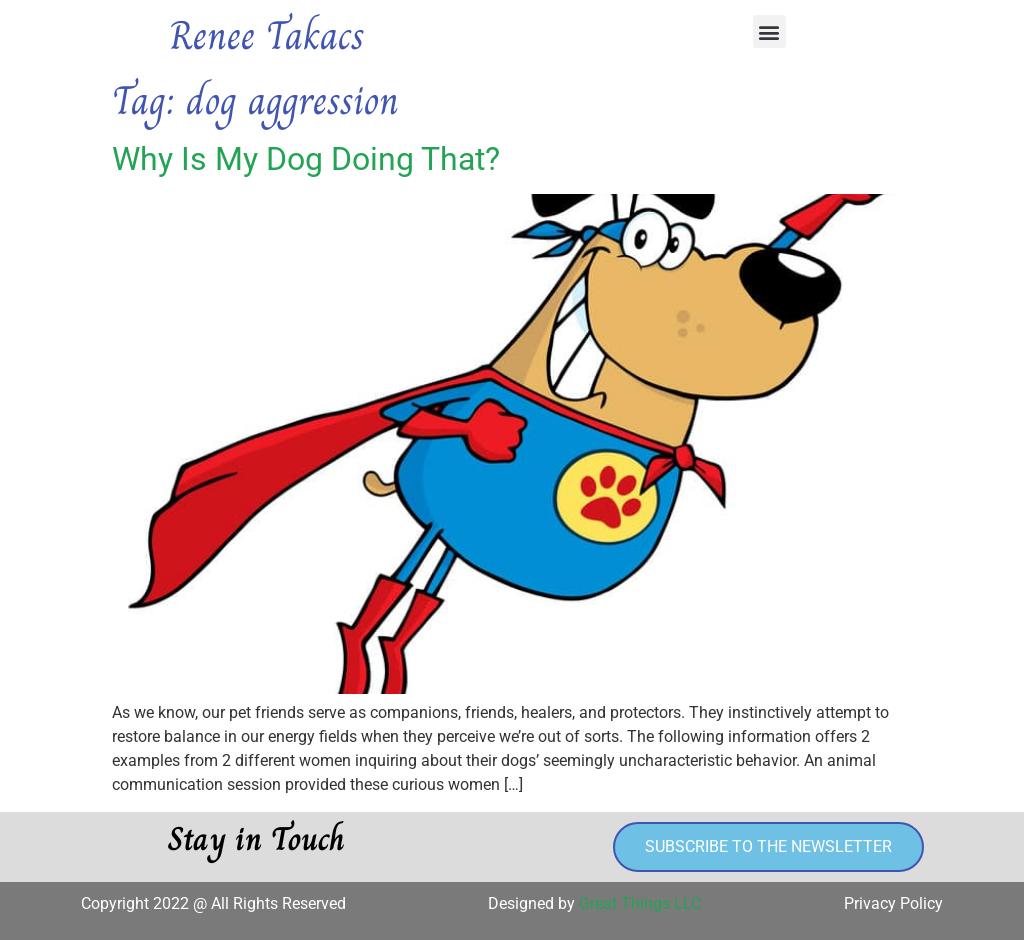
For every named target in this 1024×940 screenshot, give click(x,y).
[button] (769, 31)
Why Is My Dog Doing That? (306, 159)
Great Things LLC (640, 903)
